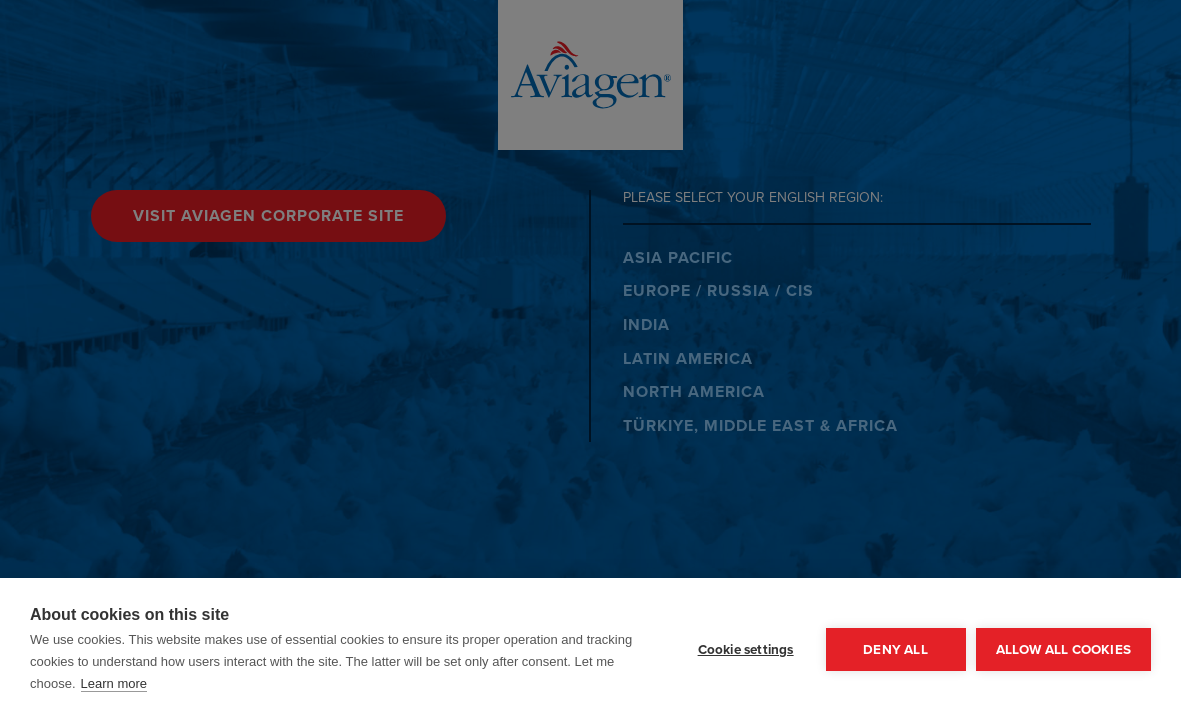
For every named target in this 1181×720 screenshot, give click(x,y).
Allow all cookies (1063, 649)
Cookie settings (746, 649)
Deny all (895, 649)
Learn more (114, 683)
